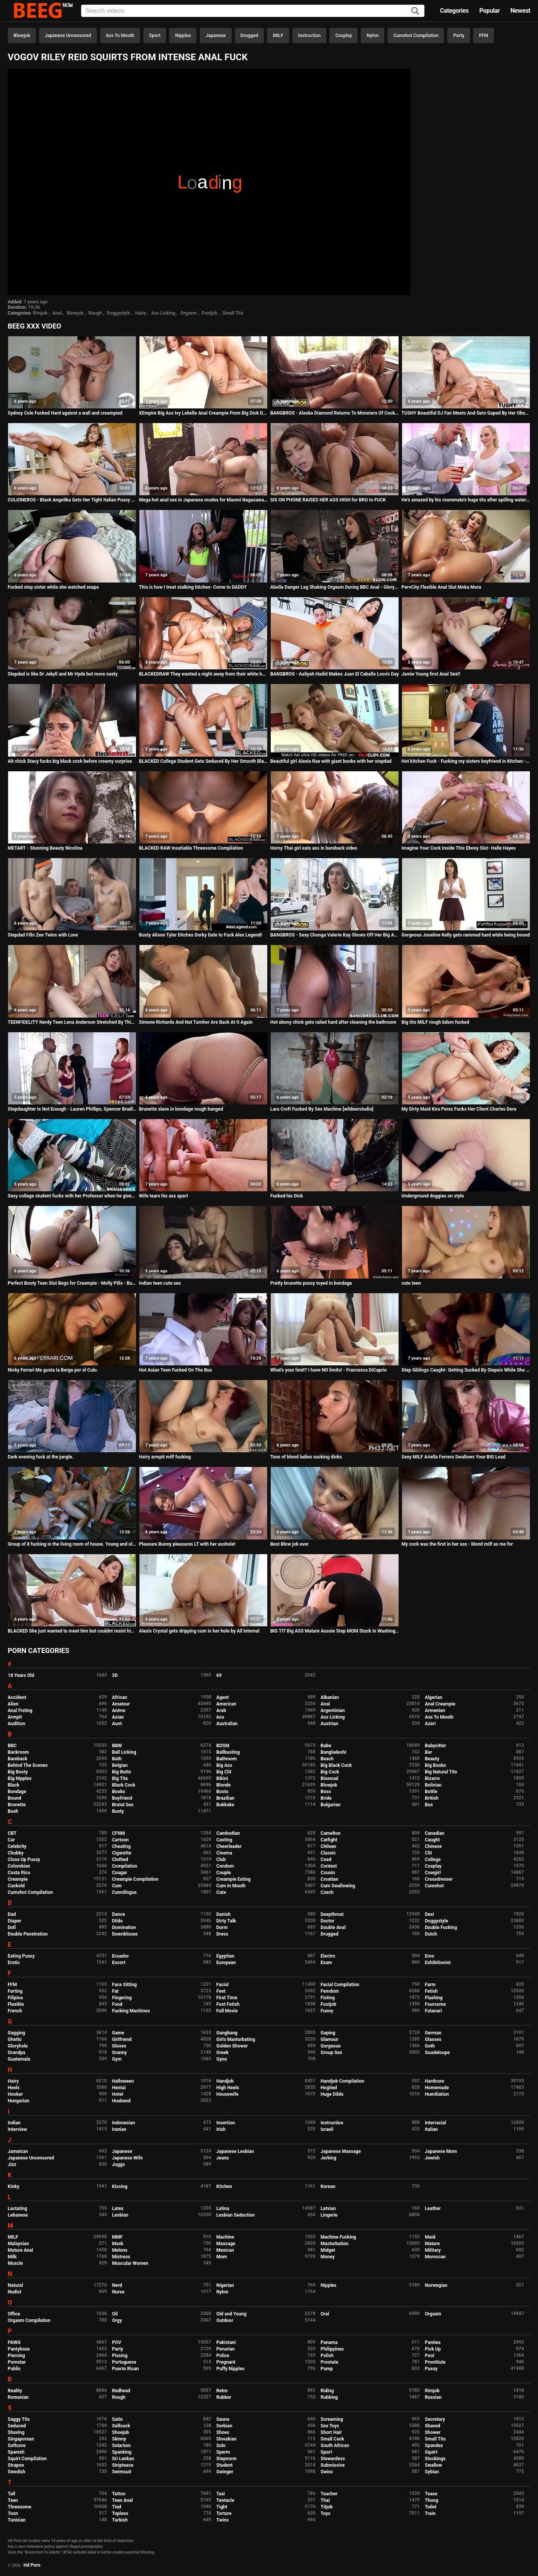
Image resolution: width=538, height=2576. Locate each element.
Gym (117, 2059)
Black (13, 1785)
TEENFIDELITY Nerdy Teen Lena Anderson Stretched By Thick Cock (72, 1022)
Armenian (435, 1710)
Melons (119, 2250)
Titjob (327, 2507)
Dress (222, 1934)
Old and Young (231, 2314)
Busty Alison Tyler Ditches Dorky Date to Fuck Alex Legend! (200, 935)
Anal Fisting (20, 1710)
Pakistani (226, 2342)
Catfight (329, 1840)
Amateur (121, 1704)
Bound (14, 1798)
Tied (116, 2507)
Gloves (119, 2046)
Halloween (123, 2081)
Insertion (225, 2122)
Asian (118, 1717)
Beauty (432, 1758)
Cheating (121, 1846)
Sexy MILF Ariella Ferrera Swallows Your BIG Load (454, 1457)
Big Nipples (20, 1778)
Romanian (18, 2397)
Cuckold (16, 1885)
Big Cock (330, 1772)
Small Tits (232, 313)
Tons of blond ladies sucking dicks (306, 1457)
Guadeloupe (437, 2052)
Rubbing (329, 2397)
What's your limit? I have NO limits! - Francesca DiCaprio (328, 1370)
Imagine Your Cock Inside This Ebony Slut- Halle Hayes (459, 848)
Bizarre (432, 1778)
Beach (327, 1758)
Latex (118, 2208)
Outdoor (224, 2320)
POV (116, 2342)
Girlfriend (122, 2039)
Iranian (119, 2129)
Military (433, 2250)
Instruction (309, 35)
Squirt (431, 2452)
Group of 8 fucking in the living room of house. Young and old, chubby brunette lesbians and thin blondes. (72, 1544)
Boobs (118, 1791)
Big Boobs (435, 1765)
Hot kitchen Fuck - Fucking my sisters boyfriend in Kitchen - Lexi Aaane (466, 761)
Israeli (327, 2129)
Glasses (433, 2039)
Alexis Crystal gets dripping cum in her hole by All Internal (199, 1631)
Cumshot (434, 1885)
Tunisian (16, 2520)
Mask (118, 2243)
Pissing (119, 2355)
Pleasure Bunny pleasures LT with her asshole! (187, 1544)
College (433, 1859)
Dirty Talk (226, 1921)
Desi (429, 1914)
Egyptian (225, 1956)
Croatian (329, 1879)
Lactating (17, 2208)
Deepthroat (332, 1914)
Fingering (122, 1997)
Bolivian (433, 1785)
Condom (225, 1866)
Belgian (120, 1765)
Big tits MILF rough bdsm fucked (435, 1022)
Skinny (119, 2439)
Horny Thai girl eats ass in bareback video (313, 848)
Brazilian (225, 1798)
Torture (223, 2513)
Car (11, 1840)
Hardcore (434, 2081)
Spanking (121, 2452)
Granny (119, 2052)
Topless (120, 2513)
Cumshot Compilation (415, 35)
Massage (225, 2243)
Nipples (183, 35)
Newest (520, 10)
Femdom (330, 1991)
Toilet (430, 2507)
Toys (325, 2513)
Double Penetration (28, 1934)
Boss (326, 1791)
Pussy (431, 2368)
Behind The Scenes (28, 1765)
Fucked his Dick (286, 1196)
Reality (15, 2390)
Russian (433, 2397)
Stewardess (333, 2458)
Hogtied (329, 2087)
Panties (433, 2342)
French (15, 2011)
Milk (12, 2256)
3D (115, 1675)
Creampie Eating (233, 1879)
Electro (328, 1956)
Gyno (221, 2059)
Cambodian (228, 1833)
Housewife (227, 2094)
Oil (115, 2314)
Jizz (12, 2164)
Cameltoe (330, 1833)
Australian (227, 1723)
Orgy (117, 2320)
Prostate (329, 2362)
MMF (117, 2237)
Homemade (437, 2087)
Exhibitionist (438, 1962)
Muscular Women (130, 2263)
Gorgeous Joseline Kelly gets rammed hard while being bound (466, 935)
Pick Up (433, 2349)
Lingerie (329, 2215)
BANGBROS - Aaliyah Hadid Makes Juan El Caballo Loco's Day (334, 674)
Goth (430, 2046)
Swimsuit (121, 2471)
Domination (124, 1927)
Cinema (224, 1853)
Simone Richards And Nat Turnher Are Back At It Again (196, 1022)
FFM (483, 35)
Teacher (329, 2493)
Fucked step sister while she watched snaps (53, 587)
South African (335, 2445)
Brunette (17, 1804)
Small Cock (332, 2439)
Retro (221, 2390)
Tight (221, 2507)
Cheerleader (229, 1846)
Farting (15, 1991)
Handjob (225, 2081)
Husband (121, 2100)
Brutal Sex (122, 1804)
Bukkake (225, 1804)
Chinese (433, 1846)
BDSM (222, 1745)
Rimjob (40, 313)
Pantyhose (19, 2349)
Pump (327, 2368)
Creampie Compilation (135, 1879)
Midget (328, 2250)
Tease (431, 2493)
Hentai (119, 2087)
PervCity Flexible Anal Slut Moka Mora (441, 587)
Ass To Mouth (120, 35)
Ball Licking (124, 1752)
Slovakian (226, 2439)
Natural (15, 2285)
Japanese (215, 35)
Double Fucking (441, 1927)
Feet (220, 1991)
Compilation (124, 1866)
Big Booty (18, 1772)
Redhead (121, 2390)
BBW (117, 1745)
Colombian (19, 1866)
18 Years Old (21, 1675)
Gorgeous (331, 2046)
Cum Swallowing (338, 1885)
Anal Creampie (440, 1704)
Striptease (122, 2465)
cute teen (411, 1283)
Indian (14, 2122)
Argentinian (333, 1710)
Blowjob (22, 35)
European (226, 1962)
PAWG (14, 2342)
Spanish (16, 2452)
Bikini (222, 1778)
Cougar (119, 1872)
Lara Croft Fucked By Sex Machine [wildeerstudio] (321, 1109)
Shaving (16, 2432)
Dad (12, 1914)
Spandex (434, 2445)
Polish (327, 2355)
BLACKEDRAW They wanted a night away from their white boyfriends (203, 674)
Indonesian (123, 2122)
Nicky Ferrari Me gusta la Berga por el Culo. (53, 1370)
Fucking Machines (131, 2011)
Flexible (16, 2004)
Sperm (223, 2452)
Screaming (332, 2419)
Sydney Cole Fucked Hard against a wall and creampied (65, 413)
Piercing (16, 2355)
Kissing (119, 2186)
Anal (57, 313)
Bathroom (226, 1758)
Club (221, 1859)
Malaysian (18, 2243)
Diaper (14, 1921)
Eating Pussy (21, 1956)
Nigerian (225, 2285)
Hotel (117, 2094)
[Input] (252, 11)
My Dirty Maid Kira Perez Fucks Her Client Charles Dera (459, 1109)
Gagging (16, 2033)
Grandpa (16, 2052)
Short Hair (331, 2432)
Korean (328, 2186)
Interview (17, 2129)
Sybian (432, 2471)
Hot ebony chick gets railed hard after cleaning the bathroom (333, 1022)
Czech (327, 1892)
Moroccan (435, 2256)
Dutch (431, 1934)
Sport (155, 35)
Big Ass (224, 1765)
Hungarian (18, 2100)
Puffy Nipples (230, 2368)
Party (458, 35)
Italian (431, 2129)
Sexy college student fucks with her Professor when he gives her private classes (72, 1196)
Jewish (432, 2158)
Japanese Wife (127, 2158)
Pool (429, 2355)
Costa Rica (19, 1872)
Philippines (332, 2349)
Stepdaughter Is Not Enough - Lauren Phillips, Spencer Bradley (72, 1109)
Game (118, 2033)
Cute (221, 1892)
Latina (222, 2208)
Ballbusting (228, 1752)
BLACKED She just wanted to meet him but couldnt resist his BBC (72, 1631)
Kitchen (224, 2186)
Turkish (120, 2520)
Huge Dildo (332, 2094)
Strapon (16, 2465)
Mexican (225, 2250)
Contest (329, 1866)
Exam (326, 1962)
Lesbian (120, 2215)
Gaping (328, 2033)
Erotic (14, 1962)
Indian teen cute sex (160, 1283)
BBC (12, 1745)
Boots (222, 1791)
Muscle (15, 2263)
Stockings (435, 2458)
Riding (327, 2390)
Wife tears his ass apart (163, 1196)
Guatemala (19, 2059)
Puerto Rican (125, 2368)
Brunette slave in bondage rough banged (181, 1109)
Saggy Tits (19, 2419)
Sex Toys (330, 2426)
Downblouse (124, 1934)
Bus (429, 1804)
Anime (119, 1710)
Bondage (17, 1791)
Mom (221, 2256)
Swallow (433, 2465)
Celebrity (17, 1846)
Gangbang (227, 2033)
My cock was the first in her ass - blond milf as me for (457, 1544)
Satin (117, 2419)
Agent (222, 1697)
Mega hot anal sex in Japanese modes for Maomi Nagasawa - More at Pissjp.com (203, 500)
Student (224, 2465)
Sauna (222, 2419)
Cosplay (343, 35)
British (431, 1798)
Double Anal (333, 1927)
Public (14, 2368)
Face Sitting (124, 1984)
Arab (221, 1710)
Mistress (121, 2256)
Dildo (117, 1921)
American (226, 1704)
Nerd (117, 2285)
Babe (326, 1745)
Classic (328, 1853)
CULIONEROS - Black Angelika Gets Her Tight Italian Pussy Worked (72, 500)
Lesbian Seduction (235, 2215)
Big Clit (223, 1772)
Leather (433, 2208)
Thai (325, 2500)
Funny (327, 2011)
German (433, 2033)
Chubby (16, 1853)
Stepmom (226, 2458)
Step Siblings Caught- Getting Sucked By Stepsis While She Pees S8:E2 (466, 1370)
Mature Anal (20, 2250)
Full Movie (227, 2011)
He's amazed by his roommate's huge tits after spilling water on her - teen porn (466, 500)
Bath (117, 1758)
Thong (431, 2500)
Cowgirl (433, 1872)
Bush (13, 1811)
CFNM (118, 1833)
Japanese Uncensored (68, 35)
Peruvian (225, 2349)
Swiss (327, 2471)
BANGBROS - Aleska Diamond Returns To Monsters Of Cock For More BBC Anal (334, 413)
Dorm (221, 1927)
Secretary (435, 2419)
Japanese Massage (341, 2151)
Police (222, 2355)
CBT (12, 1833)
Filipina (15, 1997)
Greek (222, 2052)
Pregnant (225, 2362)
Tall (11, 2493)
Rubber (223, 2397)
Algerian (433, 1697)
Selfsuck (121, 2426)
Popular (489, 10)
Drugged (249, 35)
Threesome (19, 2507)
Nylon (372, 35)
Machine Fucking (338, 2237)
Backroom (18, 1752)
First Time (227, 1997)
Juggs (118, 2164)
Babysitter (435, 1745)
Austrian (329, 1723)
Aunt (117, 1723)
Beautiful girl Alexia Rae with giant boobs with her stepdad (331, 761)
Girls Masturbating (235, 2039)
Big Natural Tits (441, 1772)
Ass (220, 1717)
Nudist (14, 2292)
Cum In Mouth (231, 1885)
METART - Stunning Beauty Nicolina (45, 848)
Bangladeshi (333, 1752)
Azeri (430, 1723)
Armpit (15, 1717)
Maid (430, 2237)
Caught (432, 1840)
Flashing (434, 1997)
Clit (428, 1853)
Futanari (433, 2011)
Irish (221, 2129)
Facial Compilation (340, 1984)
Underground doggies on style (433, 1196)
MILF (278, 35)
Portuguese (124, 2362)
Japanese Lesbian (235, 2151)
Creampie (18, 1879)
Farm (430, 1984)
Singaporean (21, 2439)
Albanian (330, 1697)
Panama (329, 2342)
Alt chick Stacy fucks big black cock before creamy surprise (70, 761)
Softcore (16, 2445)
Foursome (435, 2004)
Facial (222, 1984)
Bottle (431, 1791)
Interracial (435, 2122)
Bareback (17, 1758)
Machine (225, 2237)
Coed (326, 1859)
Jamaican (18, 2151)
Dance (118, 1914)
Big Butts (121, 1772)
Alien (13, 1704)
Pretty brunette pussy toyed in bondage (311, 1283)
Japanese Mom (441, 2151)
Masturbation (334, 2243)
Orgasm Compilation (29, 2320)
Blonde (223, 1785)
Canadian (435, 1833)
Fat (115, 1991)
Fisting (328, 1997)
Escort (119, 1962)
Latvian (328, 2208)
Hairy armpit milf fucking (165, 1457)
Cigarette (121, 1853)
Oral (325, 2314)
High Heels (227, 2087)
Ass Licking (163, 313)
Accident (17, 1697)
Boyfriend (122, 1798)
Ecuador (120, 1956)
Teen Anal (122, 2500)
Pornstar (17, 2362)
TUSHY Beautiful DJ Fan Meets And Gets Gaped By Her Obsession (466, 413)
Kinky (13, 2186)
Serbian (224, 2426)
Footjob (209, 313)
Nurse (118, 2292)
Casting (224, 1840)
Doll (12, 1927)
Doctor (327, 1921)
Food (117, 2004)
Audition (16, 1723)
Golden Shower (232, 2046)
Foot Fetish (227, 2004)
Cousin (328, 1872)
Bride (326, 1798)
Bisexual (329, 1778)
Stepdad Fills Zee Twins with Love (43, 935)
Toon (13, 2513)
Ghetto (15, 2039)
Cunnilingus (124, 1892)
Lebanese (18, 2215)
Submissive (333, 2465)
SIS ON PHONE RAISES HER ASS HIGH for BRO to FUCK (328, 500)
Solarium (121, 2445)
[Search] (415, 11)
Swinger (224, 2471)
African (119, 1697)
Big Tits (120, 1778)
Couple (223, 1872)
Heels (14, 2087)
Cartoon (120, 1840)
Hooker (15, 2094)
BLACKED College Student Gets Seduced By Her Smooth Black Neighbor (203, 761)
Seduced (17, 2426)
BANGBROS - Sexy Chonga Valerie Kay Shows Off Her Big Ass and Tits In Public (334, 935)
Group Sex (331, 2052)
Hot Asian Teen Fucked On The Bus (175, 1370)
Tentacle (225, 2500)
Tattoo (119, 2493)
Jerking (328, 2158)
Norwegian (436, 2285)
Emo (429, 1956)
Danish (223, 1914)
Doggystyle (118, 313)
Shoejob (120, 2432)
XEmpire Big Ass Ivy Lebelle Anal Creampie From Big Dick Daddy (203, 413)
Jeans (222, 2158)
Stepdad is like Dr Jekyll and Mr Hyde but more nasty (62, 674)
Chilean (328, 1846)
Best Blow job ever (289, 1544)
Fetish (431, 1991)
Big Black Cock (336, 1765)
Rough (95, 313)
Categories (454, 10)
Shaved (432, 2426)
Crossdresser (439, 1879)
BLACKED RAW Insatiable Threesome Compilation (191, 848)
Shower (433, 2432)
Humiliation (437, 2094)
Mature (432, 2243)
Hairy (140, 313)
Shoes (222, 2432)
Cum (117, 1885)
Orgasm (188, 313)
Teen (13, 2500)
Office (14, 2314)
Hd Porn (32, 2565)
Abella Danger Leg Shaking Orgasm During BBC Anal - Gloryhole (334, 587)
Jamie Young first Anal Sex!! (431, 674)
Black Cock (123, 1785)
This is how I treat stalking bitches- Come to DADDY (193, 587)
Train (430, 2513)
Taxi (220, 2493)
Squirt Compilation (27, 2458)
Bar (428, 1752)
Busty (118, 1811)
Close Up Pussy (24, 1859)
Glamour (329, 2039)
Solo (221, 2445)
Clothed (120, 1859)
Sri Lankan (123, 2458)
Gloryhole (18, 2046)
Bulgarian (331, 1804)
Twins (222, 2520)
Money (327, 2256)
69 (219, 1675)
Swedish (16, 2471)
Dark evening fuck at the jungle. (40, 1457)
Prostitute (435, 2362)
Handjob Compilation (342, 2081)
